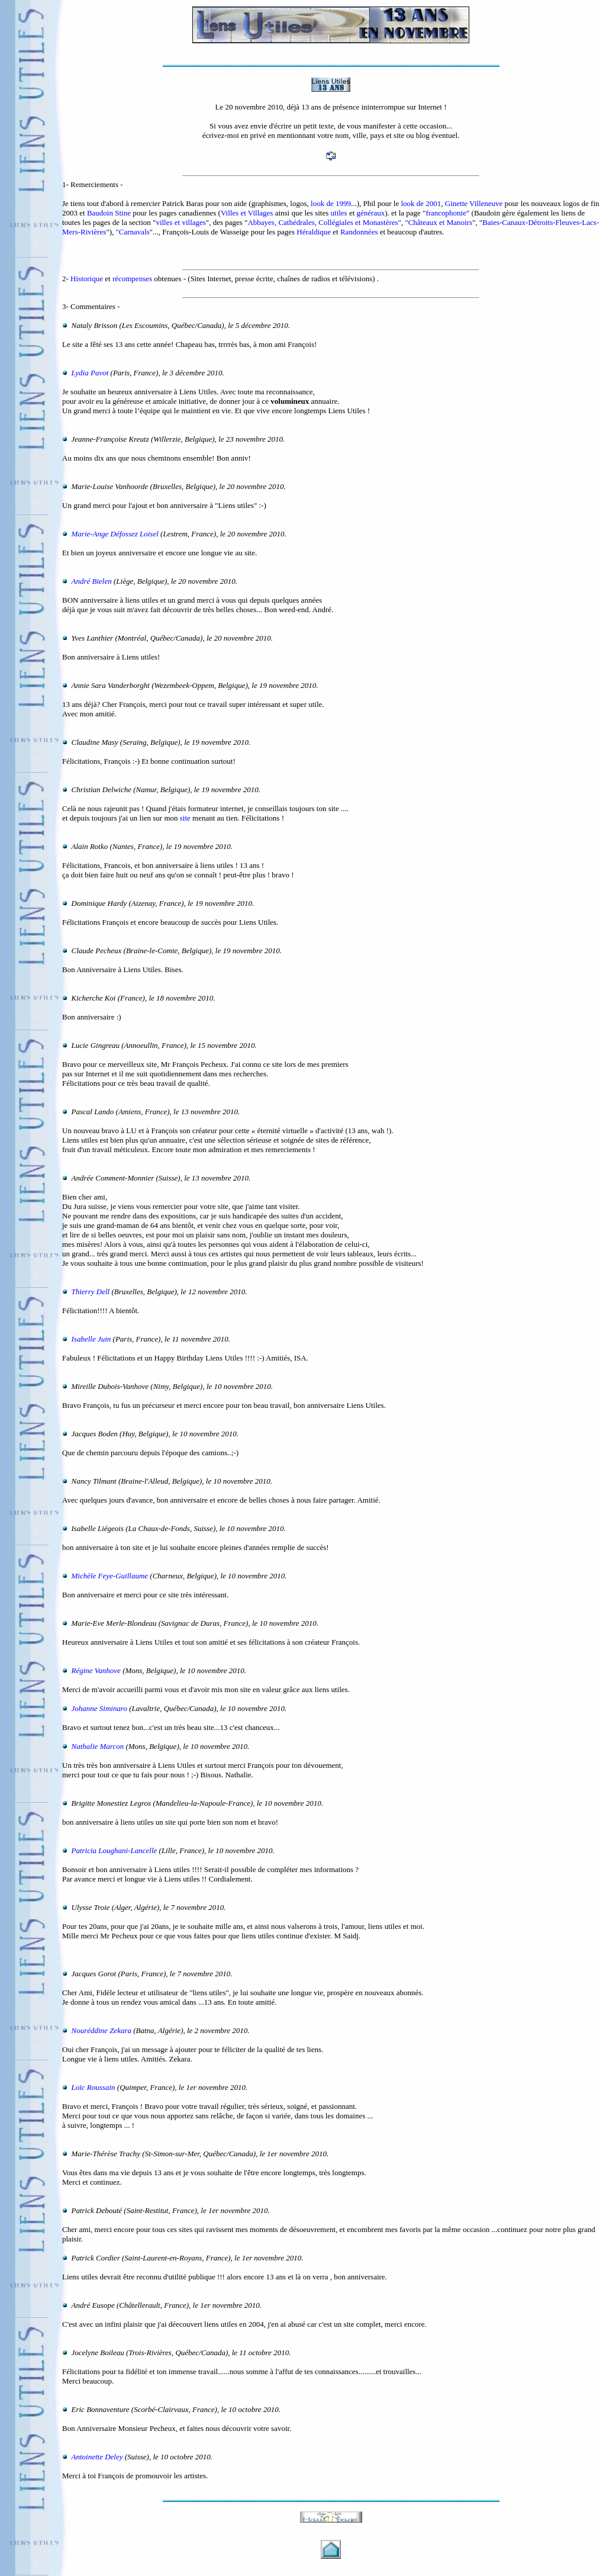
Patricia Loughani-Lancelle (115, 1850)
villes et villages (180, 222)
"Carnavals (133, 231)
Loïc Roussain (93, 2087)
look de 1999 (331, 203)
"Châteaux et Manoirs (438, 222)
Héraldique (313, 231)
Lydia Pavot (90, 372)
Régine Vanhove (96, 1670)
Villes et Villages (247, 212)
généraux (371, 212)
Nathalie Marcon (98, 1746)
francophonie (446, 212)
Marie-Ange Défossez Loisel (115, 533)
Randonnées (359, 231)
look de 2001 (421, 203)
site (185, 817)
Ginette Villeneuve (474, 203)
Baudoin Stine (109, 212)
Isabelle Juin (91, 1338)
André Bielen (92, 581)
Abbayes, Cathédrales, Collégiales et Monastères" (324, 222)
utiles (339, 212)
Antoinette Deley (97, 2456)
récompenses (132, 278)
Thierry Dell (91, 1291)
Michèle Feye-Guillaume (110, 1575)
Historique (86, 278)
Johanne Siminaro (99, 1708)
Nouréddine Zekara (101, 2030)
